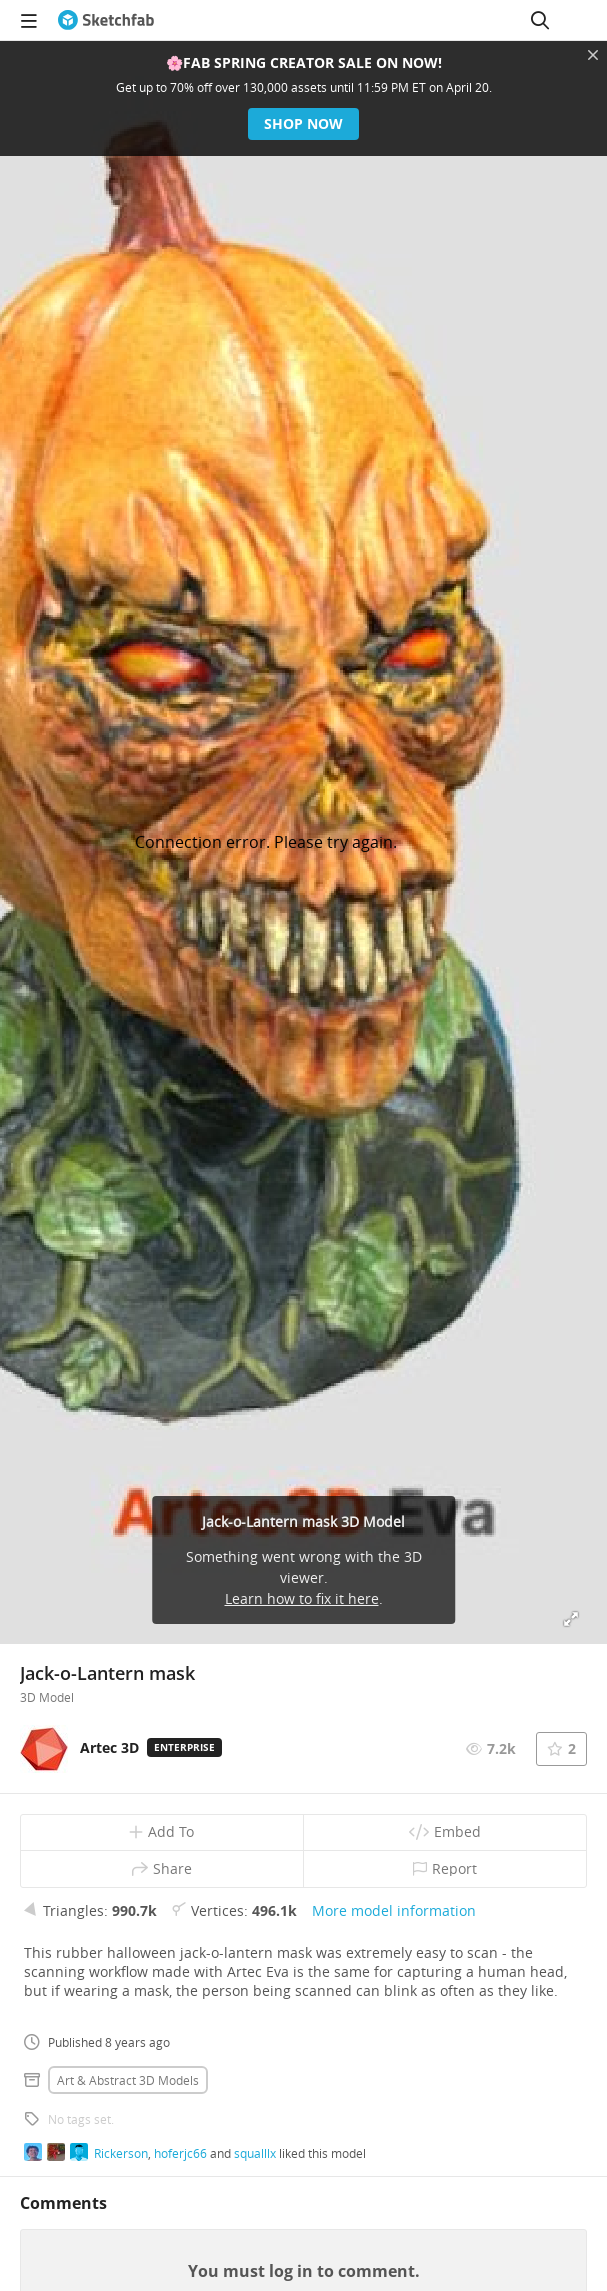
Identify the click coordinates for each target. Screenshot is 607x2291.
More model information (394, 1910)
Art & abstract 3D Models (128, 2080)
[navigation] (29, 20)
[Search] (540, 20)
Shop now (303, 123)
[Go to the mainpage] (106, 20)
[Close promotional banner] (593, 55)
